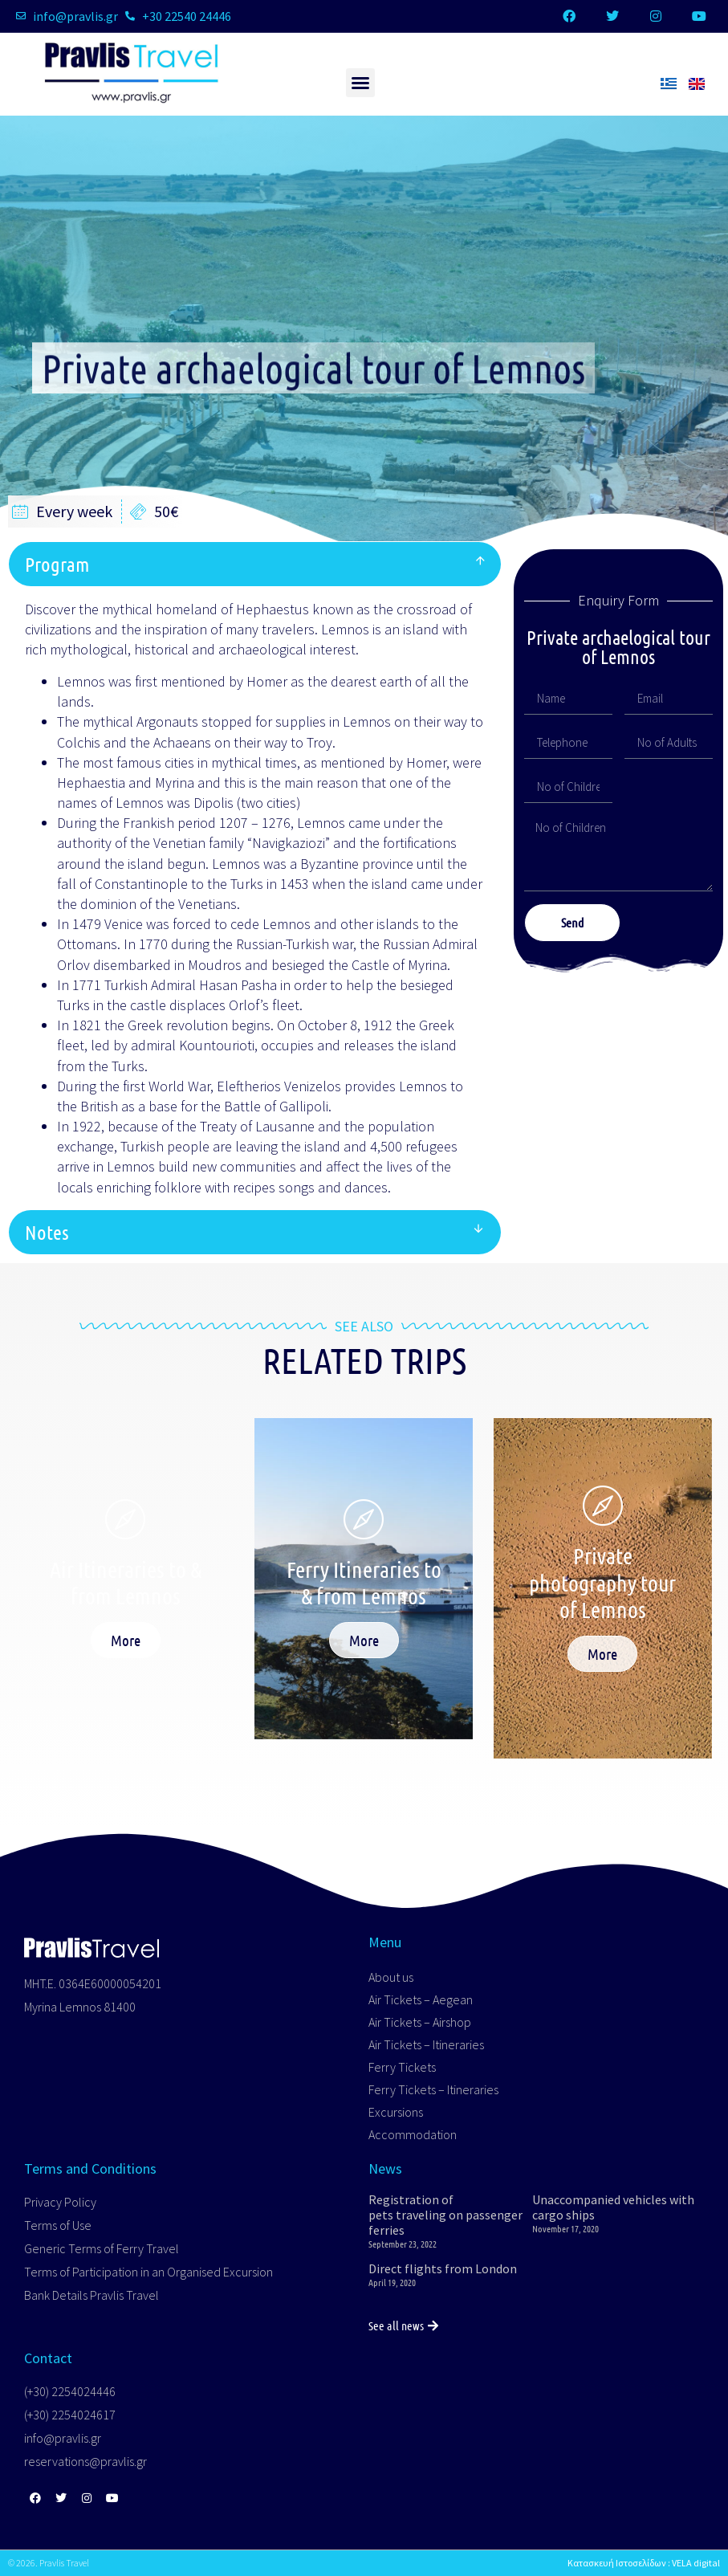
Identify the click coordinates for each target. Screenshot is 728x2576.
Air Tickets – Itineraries (426, 2044)
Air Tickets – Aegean (420, 1999)
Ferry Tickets (402, 2067)
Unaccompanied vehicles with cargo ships (613, 2207)
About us (390, 1977)
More (125, 1640)
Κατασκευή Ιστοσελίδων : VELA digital (643, 2563)
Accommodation (412, 2134)
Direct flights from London (442, 2268)
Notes (47, 1232)
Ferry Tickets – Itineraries (433, 2089)
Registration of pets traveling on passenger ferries (445, 2214)
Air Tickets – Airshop (419, 2022)
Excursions (395, 2112)
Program (57, 564)
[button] (360, 82)
